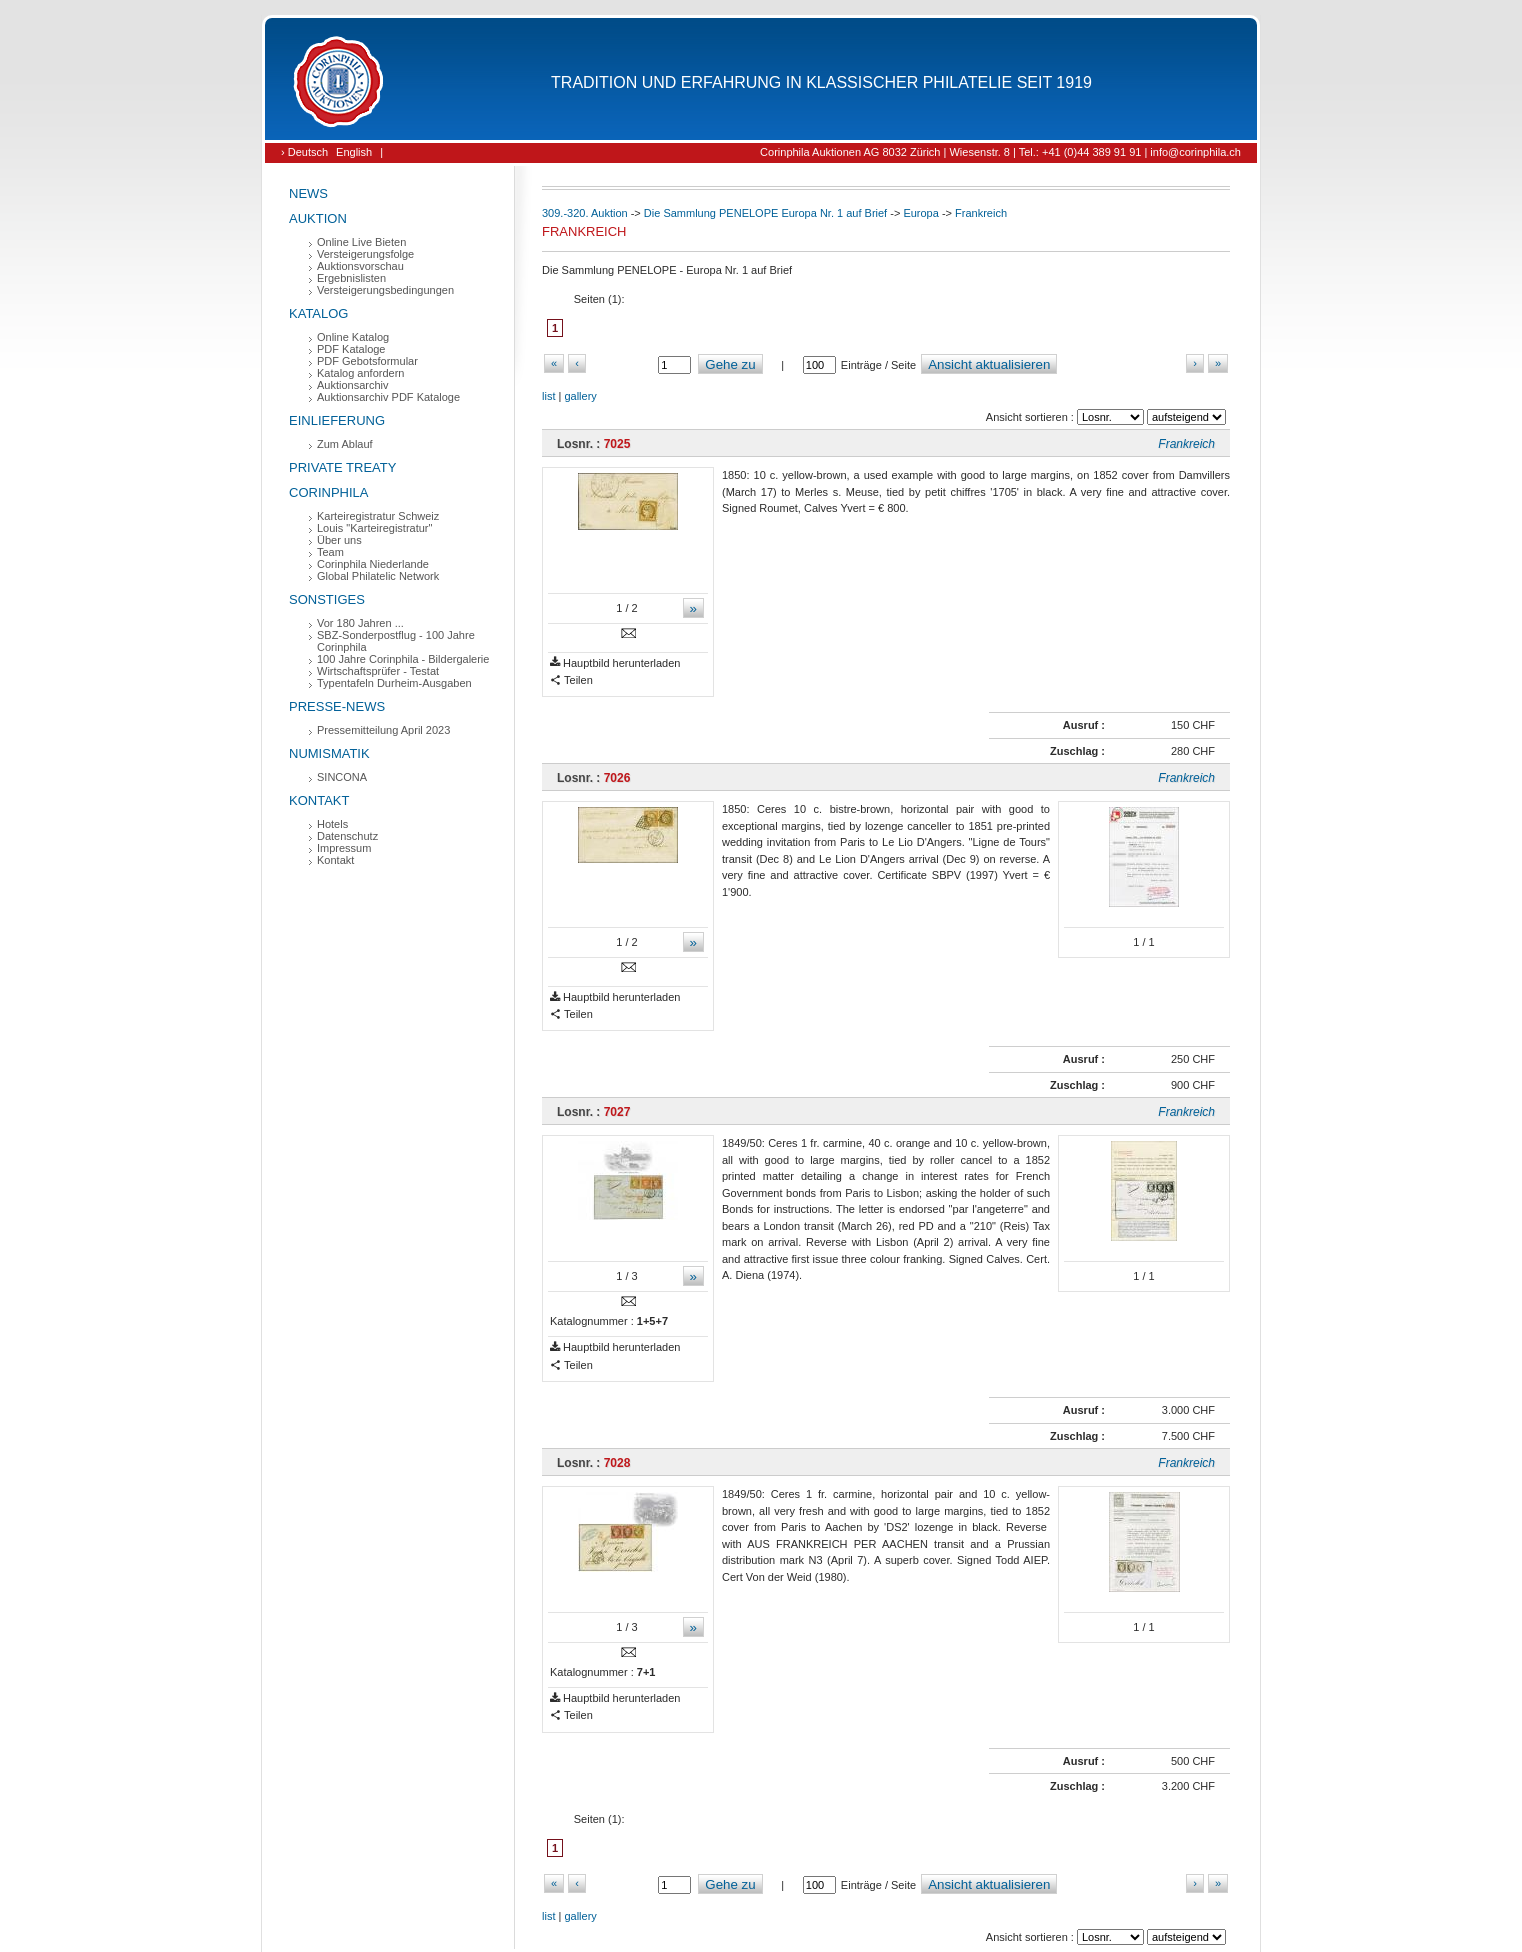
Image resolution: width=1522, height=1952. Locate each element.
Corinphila (328, 492)
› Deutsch (304, 152)
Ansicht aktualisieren (989, 364)
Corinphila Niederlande (373, 564)
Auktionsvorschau (360, 266)
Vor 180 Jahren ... (360, 623)
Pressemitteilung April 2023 (383, 730)
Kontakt (319, 800)
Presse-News (337, 706)
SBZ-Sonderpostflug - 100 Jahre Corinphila (396, 641)
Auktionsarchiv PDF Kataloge (388, 397)
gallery (580, 396)
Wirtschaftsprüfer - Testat (378, 671)
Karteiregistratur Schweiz (378, 516)
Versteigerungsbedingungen (385, 290)
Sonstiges (327, 599)
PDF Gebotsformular (367, 361)
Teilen (571, 680)
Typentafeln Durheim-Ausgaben (394, 683)
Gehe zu (730, 364)
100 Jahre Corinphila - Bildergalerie (403, 659)
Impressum (344, 848)
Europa (920, 213)
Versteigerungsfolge (365, 254)
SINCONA (342, 777)
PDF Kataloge (351, 349)
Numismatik (329, 753)
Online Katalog (353, 337)
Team (330, 552)
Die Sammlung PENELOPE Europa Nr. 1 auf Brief (765, 213)
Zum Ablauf (345, 444)
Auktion (318, 218)
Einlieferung (337, 420)
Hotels (332, 824)
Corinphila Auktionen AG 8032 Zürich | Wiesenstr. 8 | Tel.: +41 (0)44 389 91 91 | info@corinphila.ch (1000, 152)
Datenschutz (347, 836)
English (354, 152)
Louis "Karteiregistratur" (374, 528)
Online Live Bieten (361, 242)
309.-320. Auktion (585, 213)
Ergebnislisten (351, 278)
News (308, 193)
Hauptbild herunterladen (615, 663)
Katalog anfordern (360, 373)
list (548, 396)
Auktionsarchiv (353, 385)
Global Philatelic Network (378, 576)
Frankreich (981, 213)
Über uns (339, 540)
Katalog (318, 313)
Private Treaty (342, 467)
